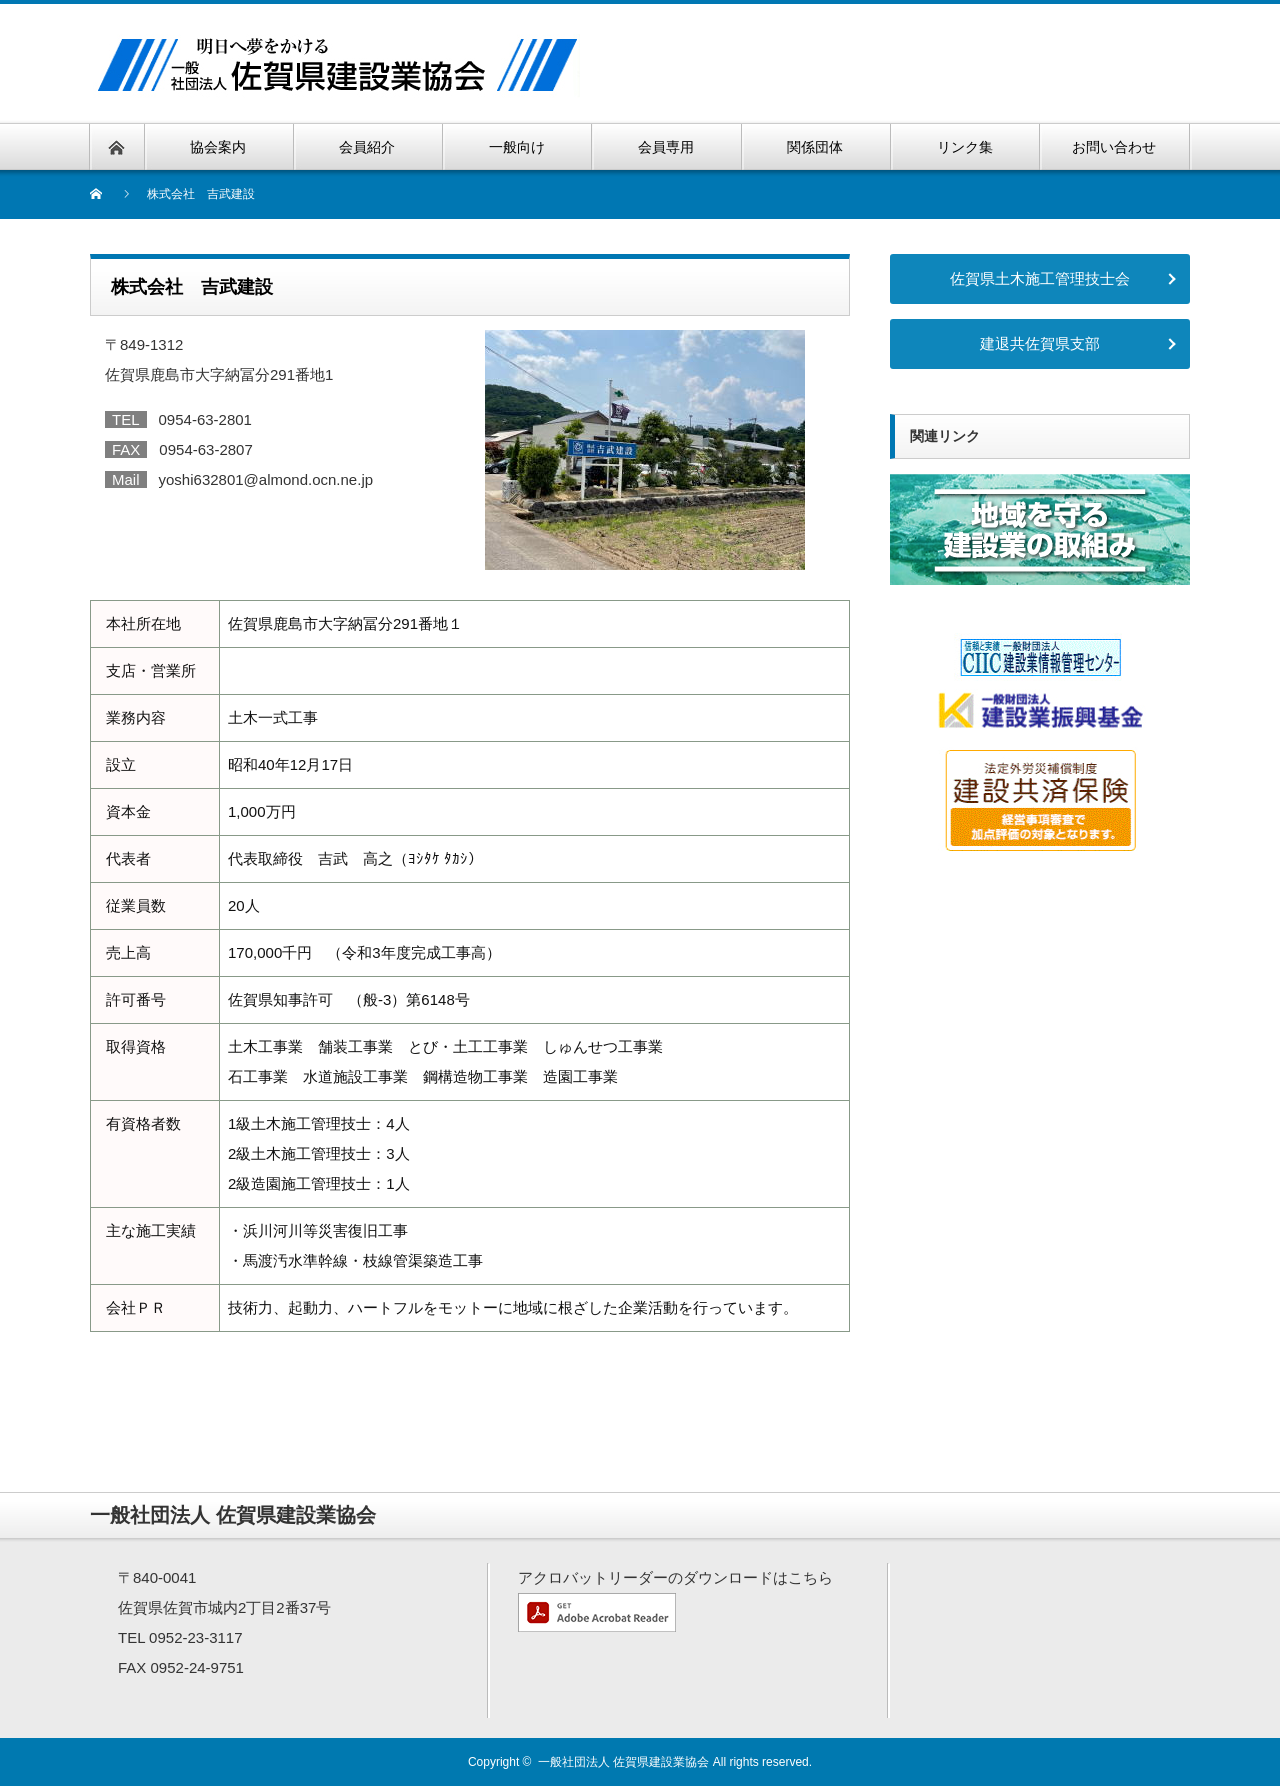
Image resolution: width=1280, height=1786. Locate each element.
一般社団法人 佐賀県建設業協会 (623, 1762)
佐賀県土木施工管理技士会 (1040, 278)
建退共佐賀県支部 (1040, 343)
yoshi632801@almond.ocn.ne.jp (266, 479)
